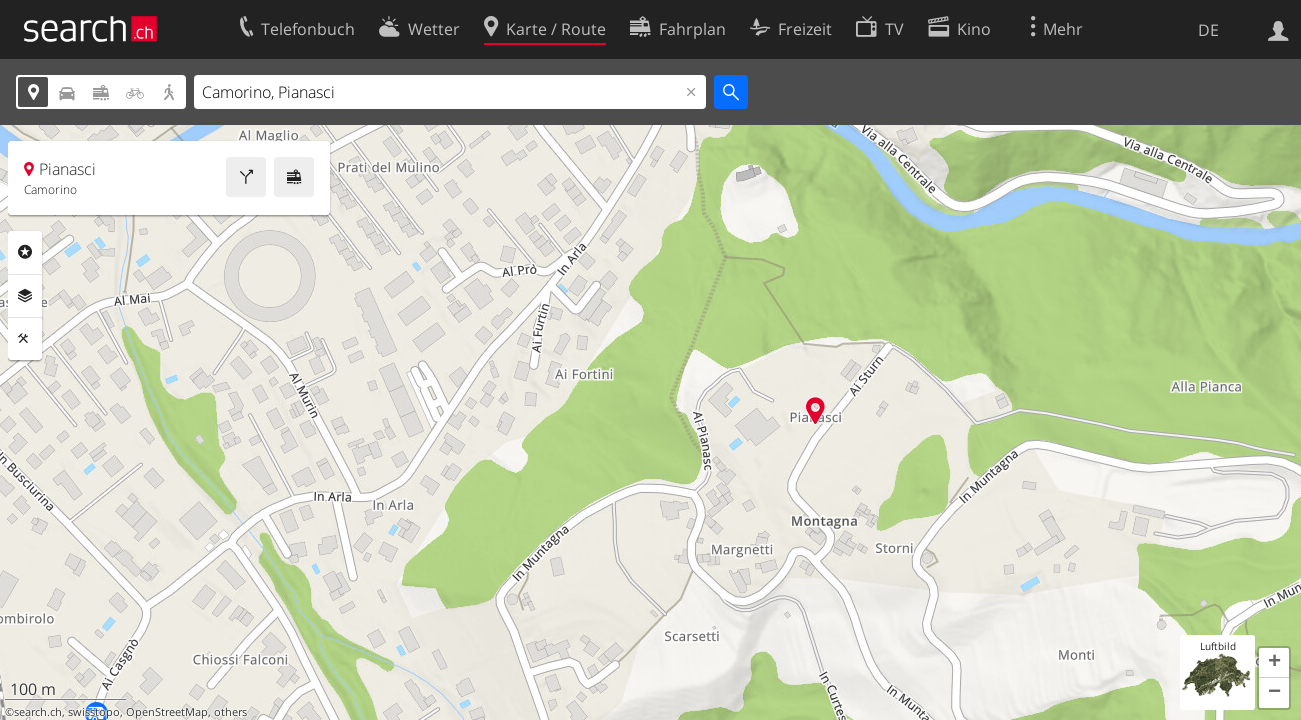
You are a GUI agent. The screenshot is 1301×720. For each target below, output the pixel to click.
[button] (1274, 663)
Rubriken (25, 252)
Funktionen (25, 339)
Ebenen (25, 296)
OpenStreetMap (167, 712)
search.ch (38, 712)
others (230, 712)
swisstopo (94, 712)
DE (1208, 30)
